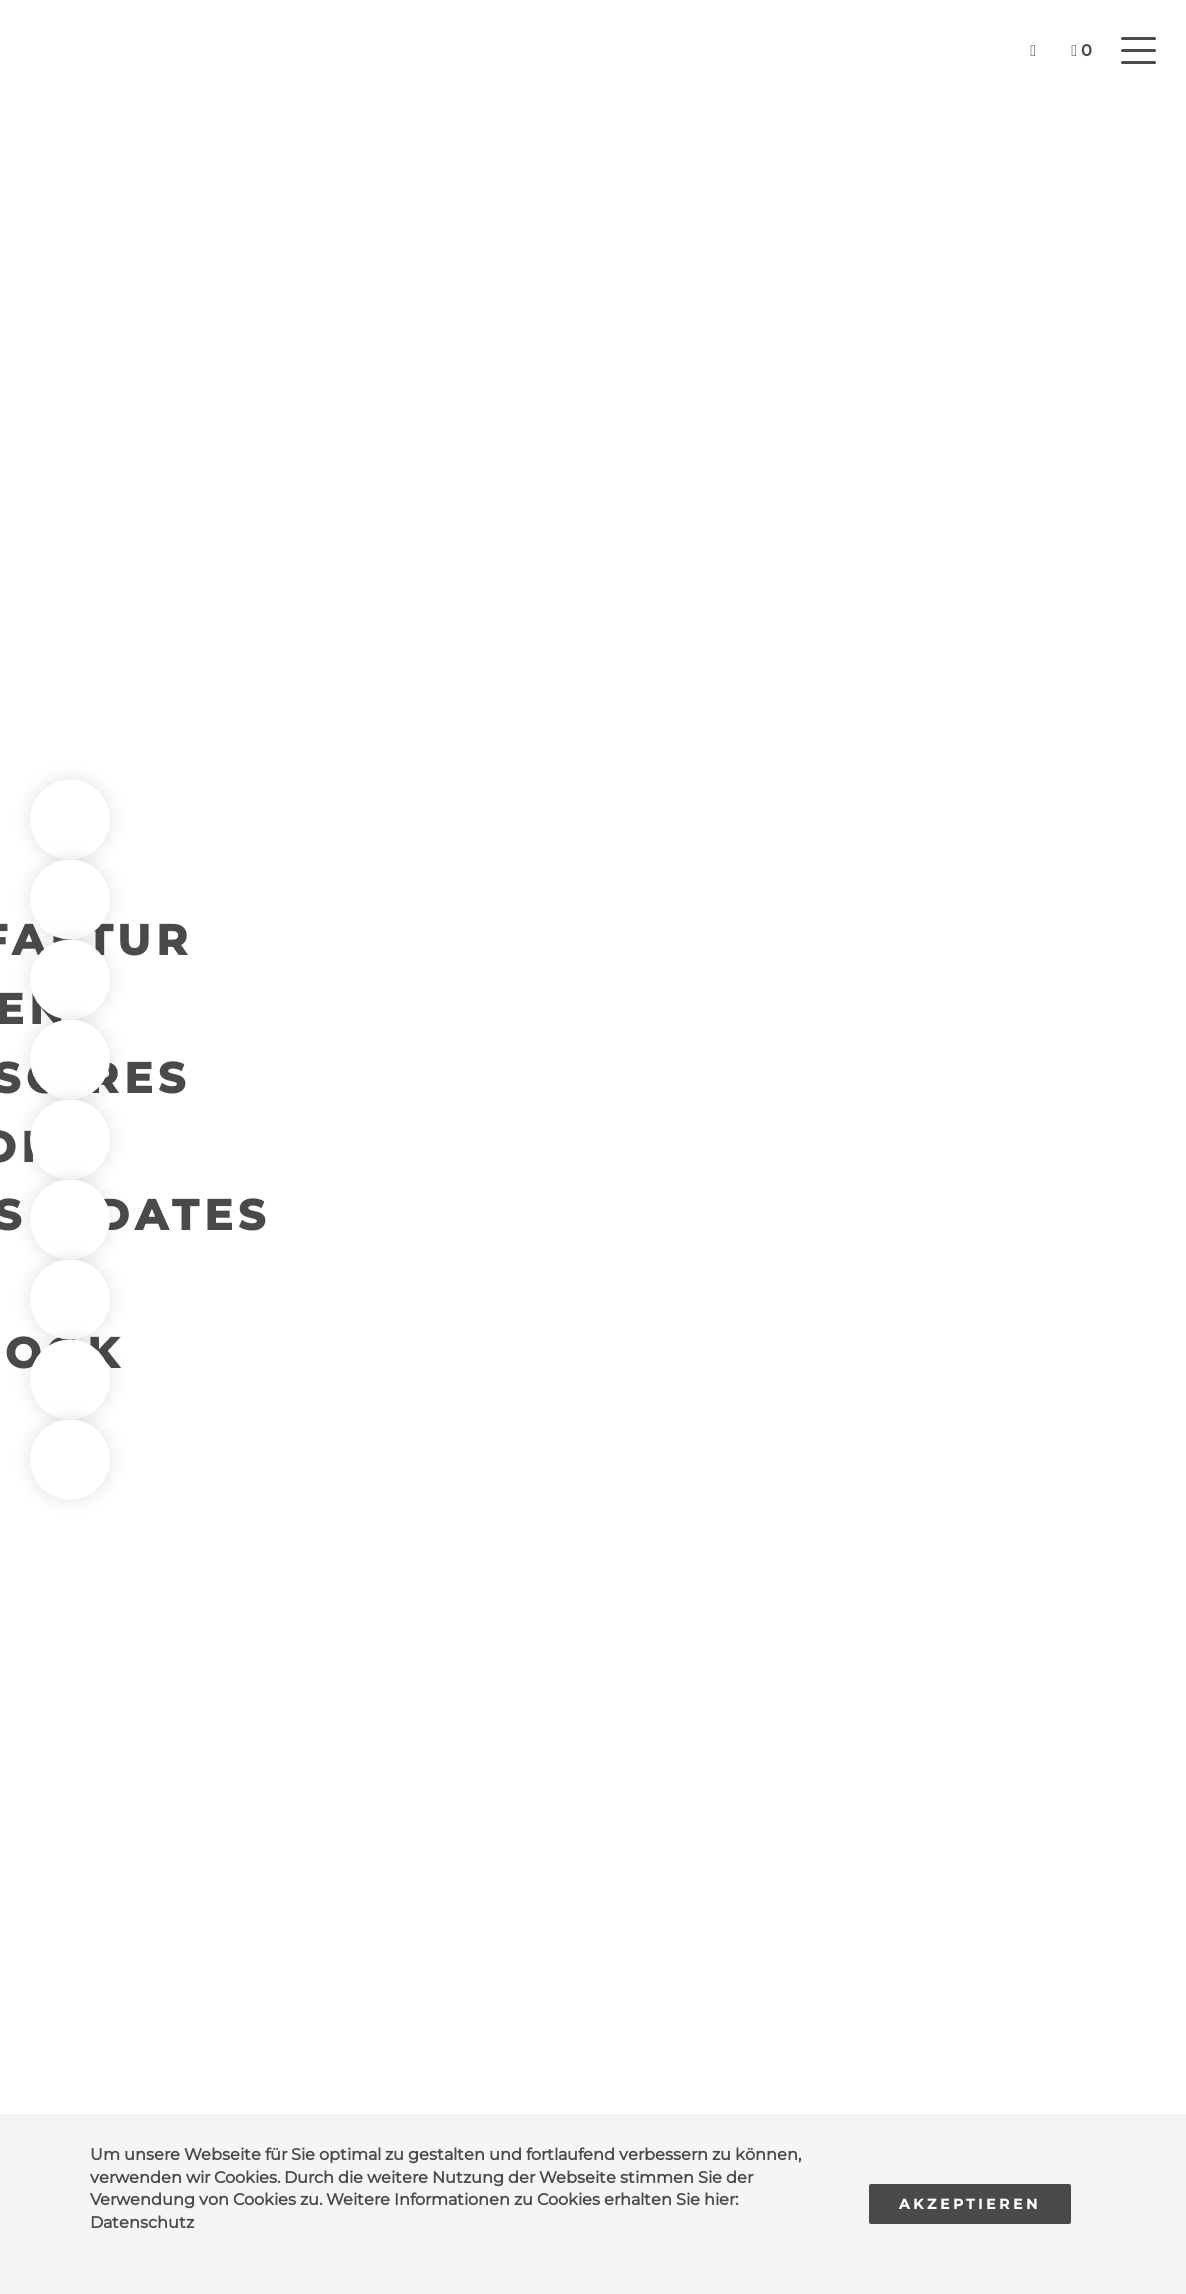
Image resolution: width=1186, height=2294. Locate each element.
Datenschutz (142, 2222)
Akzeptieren (970, 2204)
